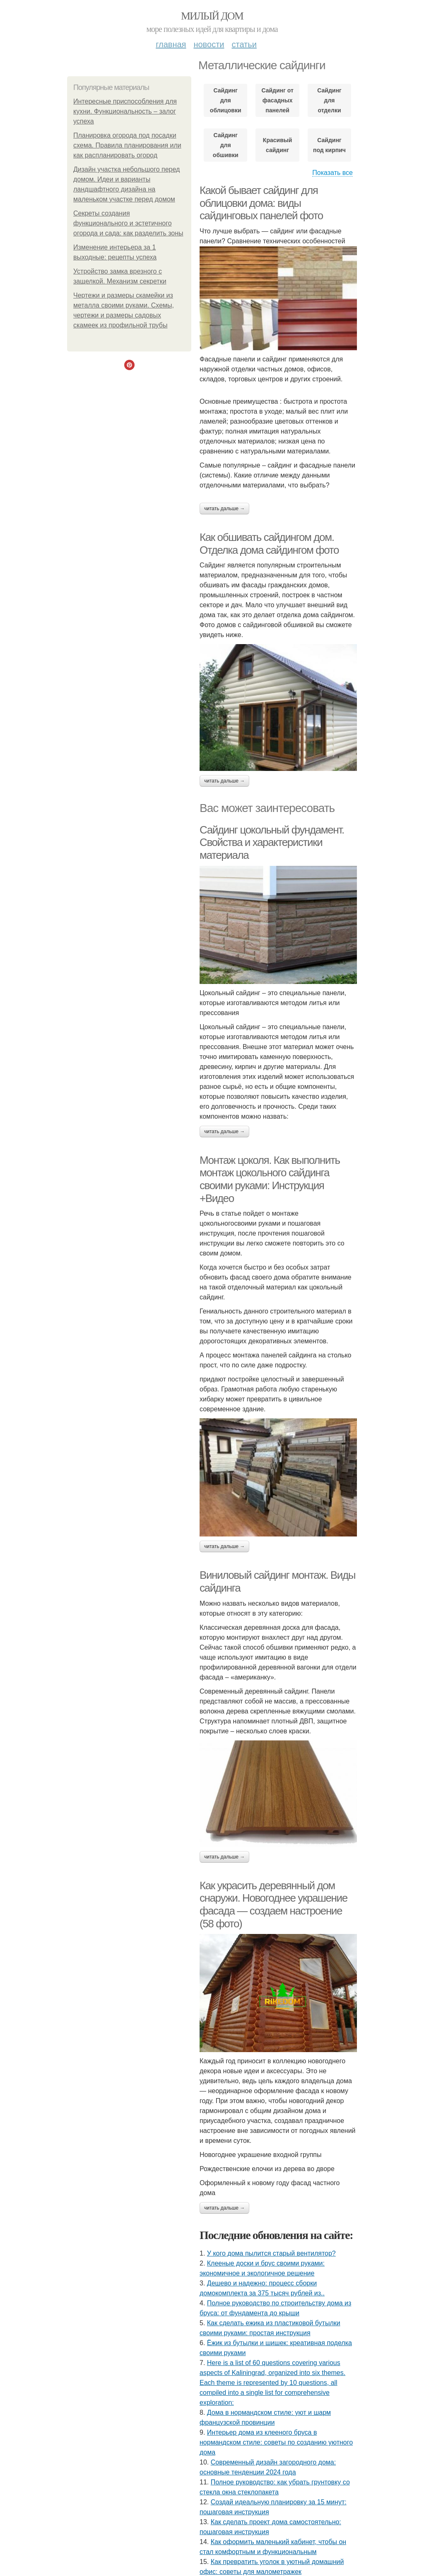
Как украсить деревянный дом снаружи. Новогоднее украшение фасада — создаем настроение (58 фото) (273, 1904)
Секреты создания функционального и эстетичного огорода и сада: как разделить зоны (128, 223)
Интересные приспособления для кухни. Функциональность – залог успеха (125, 111)
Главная (171, 44)
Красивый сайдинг (277, 145)
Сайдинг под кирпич (329, 145)
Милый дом (212, 16)
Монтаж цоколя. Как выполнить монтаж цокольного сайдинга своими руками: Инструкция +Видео (270, 1179)
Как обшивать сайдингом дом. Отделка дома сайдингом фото (269, 543)
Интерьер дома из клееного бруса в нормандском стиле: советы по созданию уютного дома (276, 2442)
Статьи (243, 44)
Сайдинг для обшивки (225, 145)
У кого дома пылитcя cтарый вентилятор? (271, 2253)
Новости (208, 44)
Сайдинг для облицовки (225, 100)
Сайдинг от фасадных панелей (277, 100)
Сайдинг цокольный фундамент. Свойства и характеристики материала (272, 842)
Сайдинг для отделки (329, 100)
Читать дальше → (224, 508)
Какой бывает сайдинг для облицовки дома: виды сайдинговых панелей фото (261, 203)
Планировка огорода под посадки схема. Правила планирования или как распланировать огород (127, 145)
